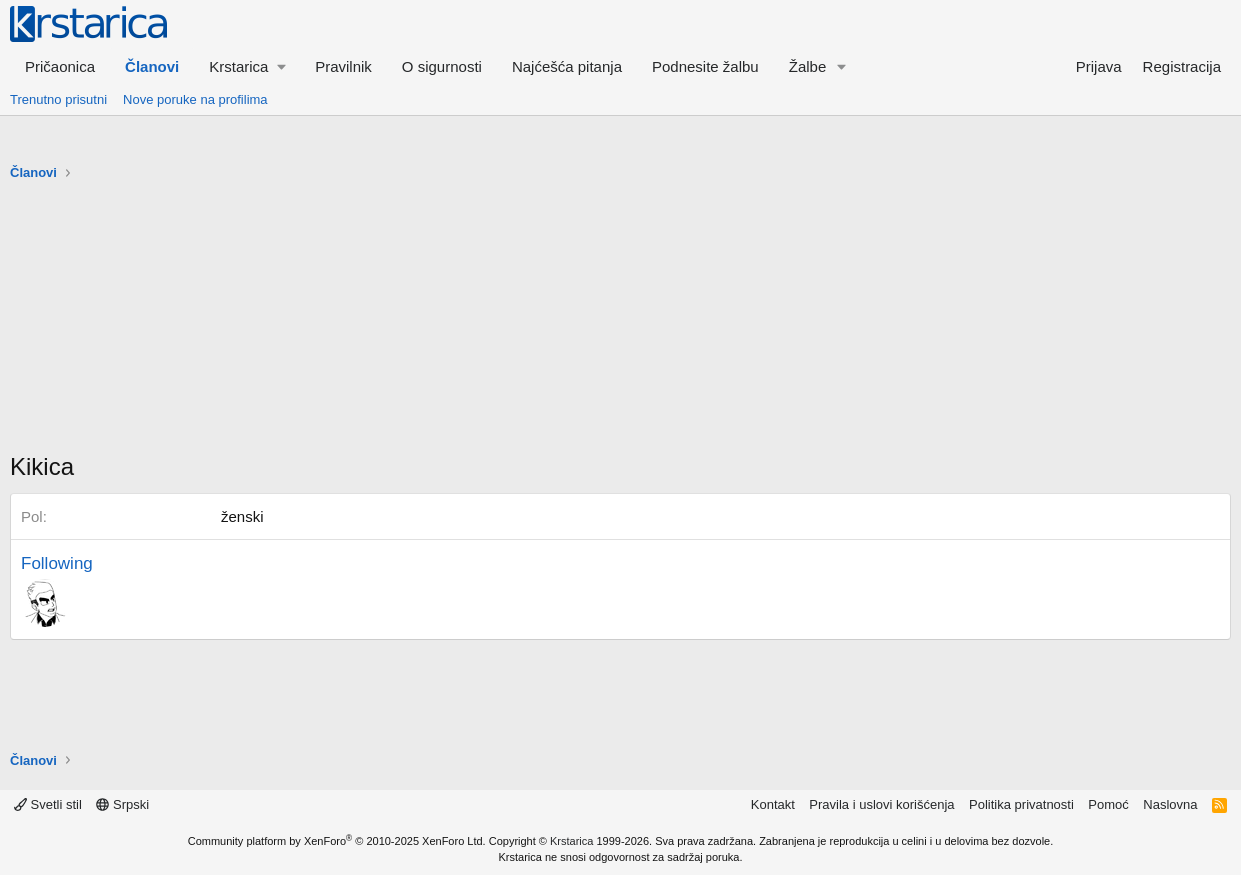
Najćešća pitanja (567, 66)
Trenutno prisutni (58, 99)
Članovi (152, 66)
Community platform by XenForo (337, 841)
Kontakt (773, 804)
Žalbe (808, 66)
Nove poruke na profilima (195, 99)
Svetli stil (48, 804)
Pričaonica (60, 66)
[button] (247, 66)
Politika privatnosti (1021, 804)
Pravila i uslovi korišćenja (881, 804)
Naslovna (1170, 804)
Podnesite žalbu (705, 66)
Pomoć (1108, 804)
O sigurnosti (442, 66)
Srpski (122, 804)
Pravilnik (343, 66)
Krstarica (571, 841)
